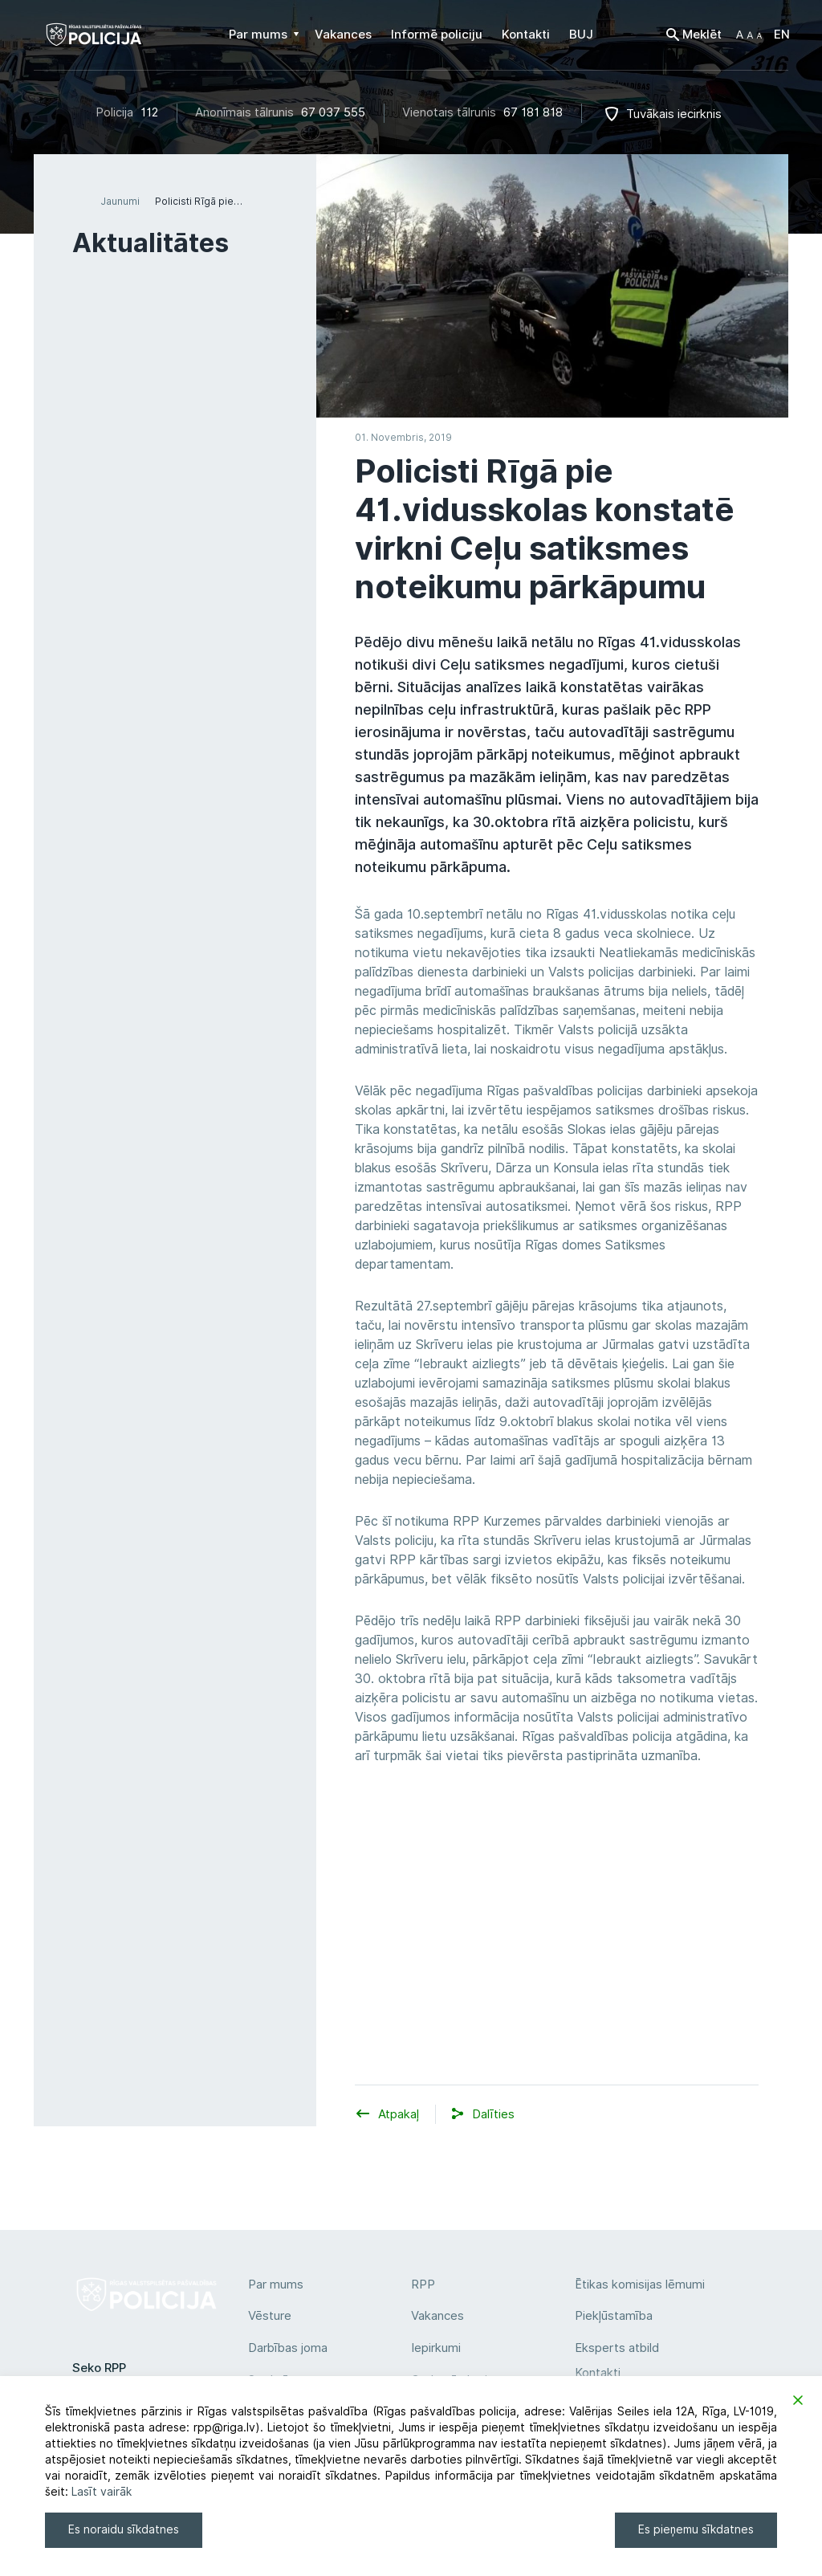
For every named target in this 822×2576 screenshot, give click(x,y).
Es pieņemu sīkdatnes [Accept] (696, 2529)
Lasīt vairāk (101, 2491)
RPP (423, 2284)
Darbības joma (288, 2348)
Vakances (437, 2316)
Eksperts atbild (617, 2348)
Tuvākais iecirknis (674, 114)
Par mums (275, 2284)
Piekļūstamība (614, 2316)
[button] (749, 35)
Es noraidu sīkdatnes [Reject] (123, 2529)
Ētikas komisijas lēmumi (640, 2284)
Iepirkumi (436, 2348)
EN (782, 34)
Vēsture (269, 2316)
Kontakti (598, 2373)
